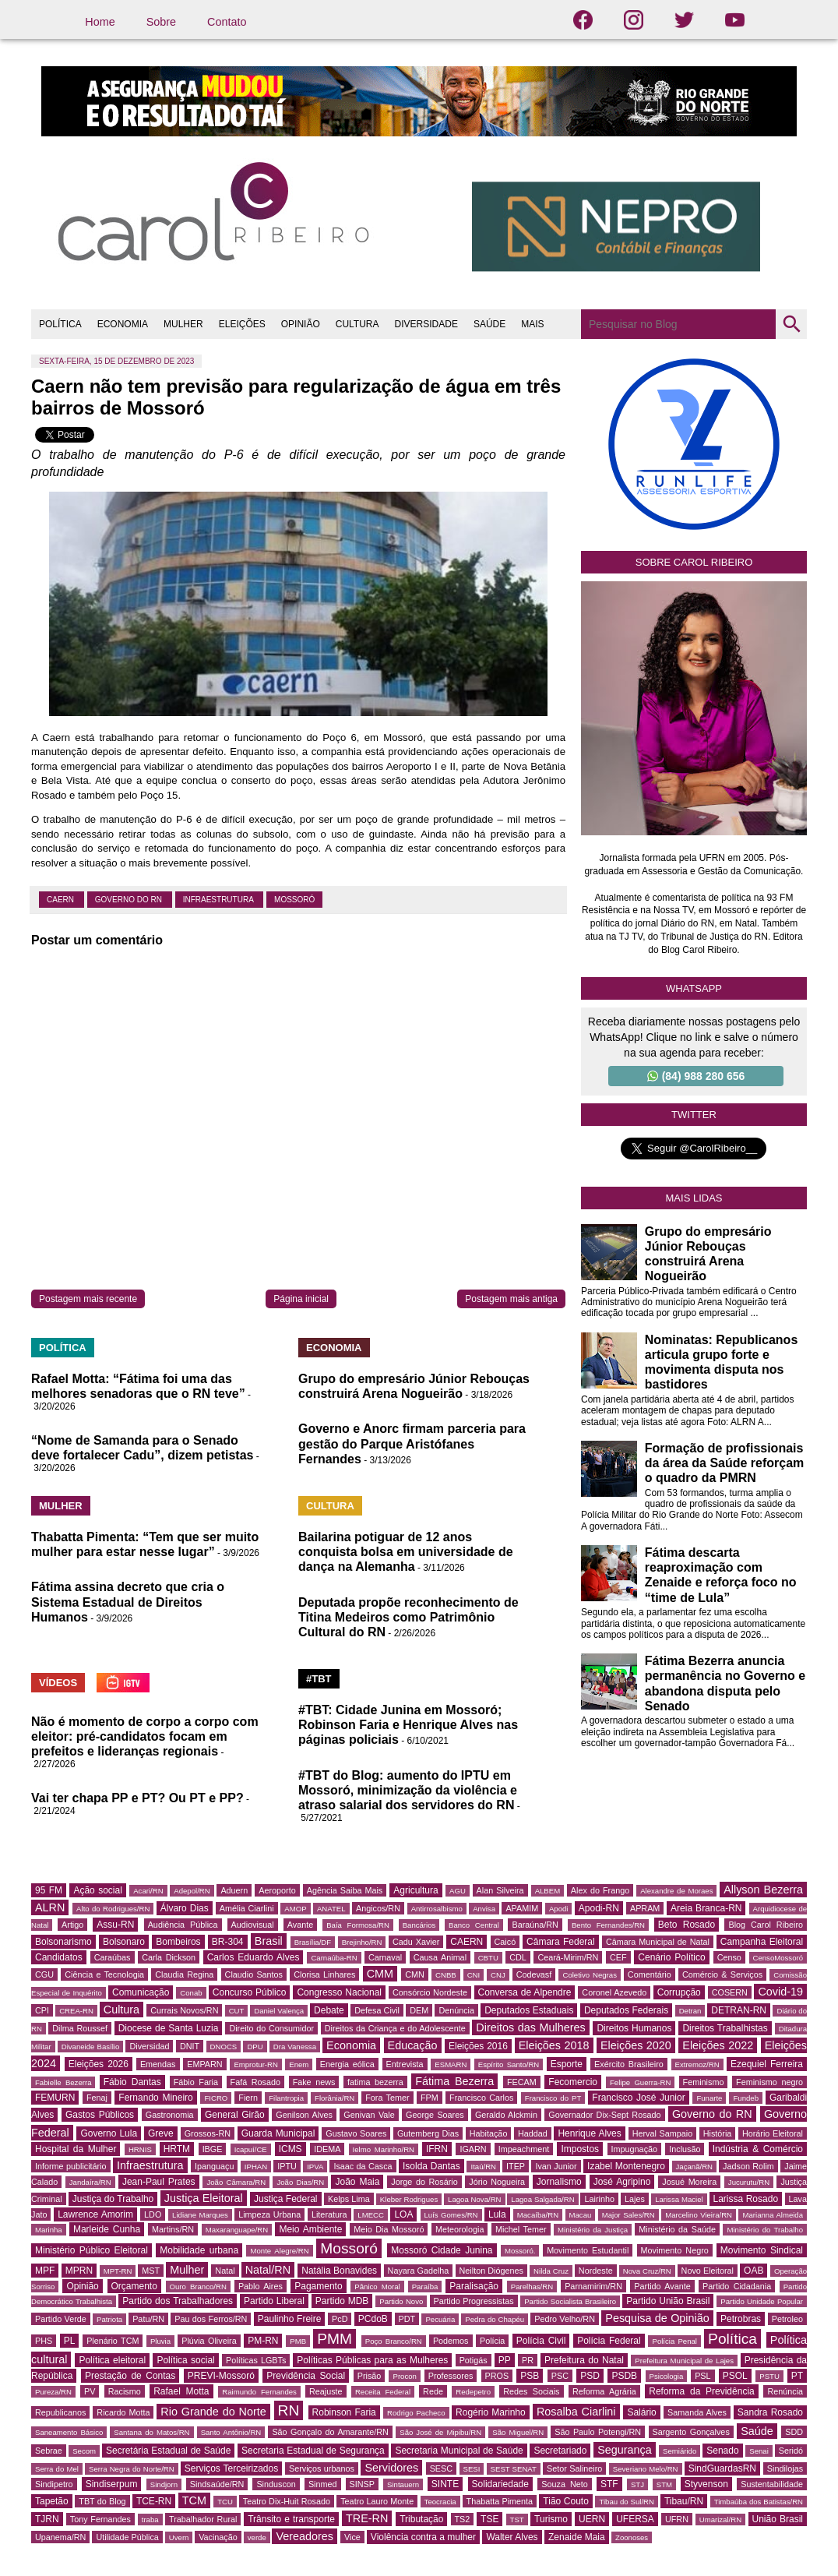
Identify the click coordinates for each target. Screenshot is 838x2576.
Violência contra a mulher (423, 2537)
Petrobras (740, 2318)
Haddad (533, 2133)
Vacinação (218, 2537)
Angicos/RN (378, 1908)
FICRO (215, 2098)
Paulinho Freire (290, 2318)
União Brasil (777, 2519)
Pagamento (318, 2286)
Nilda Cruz (551, 2271)
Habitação (489, 2133)
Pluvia (160, 2341)
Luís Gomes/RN (451, 2215)
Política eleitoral (112, 2360)
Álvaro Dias (184, 1908)
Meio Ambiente (310, 2229)
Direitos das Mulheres (530, 2027)
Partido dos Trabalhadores (177, 2300)
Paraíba (425, 2286)
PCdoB (373, 2318)
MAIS (532, 324)
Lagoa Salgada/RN (542, 2199)
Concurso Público (250, 1992)
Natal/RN (267, 2270)
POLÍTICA (60, 324)
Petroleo (787, 2319)
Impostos (580, 2149)
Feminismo (703, 2082)
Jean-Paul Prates (158, 2181)
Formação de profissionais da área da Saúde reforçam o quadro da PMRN (725, 1463)
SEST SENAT (514, 2469)
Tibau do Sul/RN (626, 2501)
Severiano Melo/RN (645, 2469)
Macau (580, 2215)
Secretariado (559, 2450)
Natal (224, 2270)
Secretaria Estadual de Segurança (313, 2450)
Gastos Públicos (99, 2114)
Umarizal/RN (720, 2519)
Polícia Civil (540, 2340)
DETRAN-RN (738, 2010)
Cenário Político (671, 1957)
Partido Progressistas (474, 2301)
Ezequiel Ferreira (767, 2064)
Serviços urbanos (321, 2468)
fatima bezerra (375, 2082)
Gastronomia (170, 2114)
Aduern (234, 1890)
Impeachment (523, 2149)
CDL (517, 1957)
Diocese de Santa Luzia (168, 2028)
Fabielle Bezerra (63, 2082)
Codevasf (534, 1974)
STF (609, 2484)
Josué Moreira (689, 2181)
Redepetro (473, 2391)
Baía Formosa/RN (357, 1925)
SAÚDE (489, 324)
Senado (722, 2450)
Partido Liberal (274, 2300)
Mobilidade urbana (199, 2250)
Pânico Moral (377, 2286)
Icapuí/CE (250, 2149)
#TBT (319, 1679)
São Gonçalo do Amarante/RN (330, 2432)
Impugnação (634, 2149)
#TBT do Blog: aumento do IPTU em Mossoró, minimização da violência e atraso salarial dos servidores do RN (407, 1790)
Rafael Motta (181, 2391)
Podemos (451, 2340)
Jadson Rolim (748, 2166)
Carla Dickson (168, 1957)
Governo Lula (108, 2133)
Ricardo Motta (123, 2412)
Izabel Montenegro (626, 2166)
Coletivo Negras (589, 1975)
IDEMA (327, 2149)
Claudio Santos (254, 1974)
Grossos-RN (208, 2133)
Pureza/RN (53, 2391)
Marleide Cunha (106, 2229)
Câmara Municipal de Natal (657, 1941)
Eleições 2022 (717, 2045)
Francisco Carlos (481, 2097)
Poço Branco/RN (393, 2341)
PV (89, 2391)
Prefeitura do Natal (584, 2360)
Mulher (187, 2270)
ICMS (290, 2149)
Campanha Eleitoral (761, 1941)
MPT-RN (118, 2271)
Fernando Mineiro (155, 2097)
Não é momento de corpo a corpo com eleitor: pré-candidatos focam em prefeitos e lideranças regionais (145, 1736)
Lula (497, 2214)
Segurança (624, 2450)
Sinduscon (275, 2484)
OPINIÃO (300, 324)
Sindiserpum (112, 2484)
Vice (352, 2537)
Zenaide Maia (576, 2537)
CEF (618, 1957)
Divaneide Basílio (91, 2046)
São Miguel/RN (518, 2432)
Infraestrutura (219, 899)
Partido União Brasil (667, 2300)
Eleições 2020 (635, 2045)
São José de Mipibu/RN (440, 2432)
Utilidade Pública (127, 2537)
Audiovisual (252, 1924)
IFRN (437, 2149)
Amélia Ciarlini (247, 1908)
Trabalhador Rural (203, 2519)
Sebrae (48, 2450)
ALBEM (548, 1890)
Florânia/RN (334, 2098)
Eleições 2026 (99, 2064)
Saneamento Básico (69, 2432)
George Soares (435, 2114)
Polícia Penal (674, 2341)
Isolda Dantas (431, 2166)
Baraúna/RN (535, 1924)
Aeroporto (277, 1890)
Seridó (791, 2450)
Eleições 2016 (478, 2046)
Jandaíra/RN (90, 2182)
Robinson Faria (344, 2412)
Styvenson (706, 2484)
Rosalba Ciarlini (576, 2411)
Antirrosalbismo (437, 1908)
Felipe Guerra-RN (640, 2082)
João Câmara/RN (236, 2182)
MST (151, 2270)
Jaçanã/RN (694, 2166)
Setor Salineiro (574, 2468)
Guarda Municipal (278, 2133)
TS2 (462, 2519)
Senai (759, 2451)
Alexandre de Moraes (676, 1890)
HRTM (177, 2149)
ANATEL (331, 1908)
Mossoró (294, 899)
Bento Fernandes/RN (608, 1925)
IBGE (212, 2149)
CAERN (61, 899)
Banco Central (474, 1925)
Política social (185, 2360)
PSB (529, 2375)
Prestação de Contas (130, 2375)
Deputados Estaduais (528, 2010)
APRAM (645, 1908)
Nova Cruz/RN (647, 2271)
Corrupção (679, 1992)
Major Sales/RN (628, 2215)
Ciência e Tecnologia (104, 1974)
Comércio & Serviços (722, 1974)
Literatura (329, 2214)
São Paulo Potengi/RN (598, 2432)
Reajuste (326, 2391)
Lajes (635, 2199)
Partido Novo (401, 2301)
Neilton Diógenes (491, 2270)
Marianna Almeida (772, 2215)
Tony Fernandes (100, 2519)
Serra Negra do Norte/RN (131, 2469)
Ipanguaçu (214, 2166)
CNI (474, 1975)
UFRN (676, 2519)
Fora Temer (387, 2097)
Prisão (369, 2375)
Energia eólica (347, 2064)
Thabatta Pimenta (500, 2501)
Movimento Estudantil (587, 2250)
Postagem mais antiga (511, 1298)
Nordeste (596, 2270)
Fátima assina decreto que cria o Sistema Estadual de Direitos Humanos (127, 1601)
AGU (457, 1890)
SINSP (362, 2484)
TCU (225, 2501)
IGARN (472, 2149)
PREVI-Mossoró (221, 2375)
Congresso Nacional (339, 1992)
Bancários (419, 1925)
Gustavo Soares (356, 2133)
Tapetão (52, 2501)
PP (504, 2360)
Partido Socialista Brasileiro (570, 2301)
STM (664, 2484)
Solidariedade (500, 2484)
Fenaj (96, 2097)
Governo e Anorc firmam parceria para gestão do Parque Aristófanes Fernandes (412, 1443)
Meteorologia (459, 2229)
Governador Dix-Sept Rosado (604, 2114)
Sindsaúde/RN (217, 2484)
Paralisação (473, 2286)
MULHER (183, 324)
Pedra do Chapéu (494, 2319)
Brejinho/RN (362, 1942)
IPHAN (256, 2166)
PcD (339, 2319)
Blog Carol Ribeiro (765, 1924)
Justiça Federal (286, 2198)
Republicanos (60, 2412)
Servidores (391, 2467)
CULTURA (357, 324)
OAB (753, 2270)
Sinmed (322, 2484)
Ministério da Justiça (593, 2229)
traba (150, 2519)
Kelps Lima (349, 2199)
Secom (84, 2451)
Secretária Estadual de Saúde (168, 2450)
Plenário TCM (112, 2340)
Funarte (709, 2098)
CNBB (445, 1975)
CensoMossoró (778, 1957)
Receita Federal (382, 2391)
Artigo (72, 1924)
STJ (637, 2484)
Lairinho (599, 2199)
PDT (407, 2319)
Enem (298, 2064)
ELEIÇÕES (242, 324)
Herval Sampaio (662, 2133)
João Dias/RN (300, 2182)
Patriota (109, 2319)
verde (257, 2537)
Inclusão (684, 2149)
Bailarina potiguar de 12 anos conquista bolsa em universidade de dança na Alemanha (405, 1551)
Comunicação (140, 1992)
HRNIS (140, 2149)
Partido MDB (342, 2300)
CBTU (488, 1957)
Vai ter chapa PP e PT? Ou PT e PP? (137, 1798)
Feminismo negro (769, 2082)
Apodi (559, 1908)
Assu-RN (115, 1924)
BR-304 (228, 1941)
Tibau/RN (683, 2501)
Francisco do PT (553, 2098)
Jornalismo (559, 2181)
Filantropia (286, 2098)
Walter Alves (511, 2537)
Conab (191, 1992)
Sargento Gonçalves (691, 2432)
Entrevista (405, 2064)
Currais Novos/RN (184, 2010)
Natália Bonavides (339, 2270)
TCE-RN (153, 2501)
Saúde (757, 2431)
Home (99, 22)
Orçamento (134, 2286)
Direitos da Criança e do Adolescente (395, 2028)
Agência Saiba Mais (345, 1890)
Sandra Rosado (770, 2412)
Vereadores (304, 2536)
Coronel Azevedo (614, 1992)
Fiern (248, 2097)
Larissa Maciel (679, 2199)
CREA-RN (76, 2010)
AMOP (295, 1908)
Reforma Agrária (604, 2391)
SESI (472, 2469)
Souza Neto (564, 2484)
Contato (226, 22)
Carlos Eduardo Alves (253, 1957)
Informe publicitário (71, 2166)
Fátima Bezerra (454, 2081)
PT (797, 2375)
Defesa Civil (377, 2010)
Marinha (48, 2229)
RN (289, 2410)
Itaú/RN (483, 2166)
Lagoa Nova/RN (474, 2199)
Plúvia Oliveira (208, 2340)
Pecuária (440, 2319)
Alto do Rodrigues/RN (113, 1908)
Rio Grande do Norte (213, 2411)
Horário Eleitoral (772, 2133)
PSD (590, 2375)
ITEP (515, 2166)
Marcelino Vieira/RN (698, 2215)
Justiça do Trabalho (112, 2198)
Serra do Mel (57, 2469)
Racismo (124, 2391)
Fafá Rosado (255, 2082)
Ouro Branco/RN (198, 2286)
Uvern (179, 2537)
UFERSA (635, 2519)
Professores (451, 2375)
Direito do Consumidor (271, 2028)
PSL (702, 2375)
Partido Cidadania (736, 2286)
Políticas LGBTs (256, 2360)
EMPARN (204, 2064)
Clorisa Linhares (324, 1974)
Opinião (82, 2286)
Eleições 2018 (554, 2045)
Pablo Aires (260, 2286)
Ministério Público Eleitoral (91, 2250)
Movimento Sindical (761, 2250)
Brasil (269, 1941)
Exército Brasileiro (629, 2064)
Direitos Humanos (634, 2028)
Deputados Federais (626, 2010)
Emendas (158, 2064)
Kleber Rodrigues (409, 2199)
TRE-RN (367, 2518)
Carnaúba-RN (334, 1957)
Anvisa (484, 1908)
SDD (794, 2432)
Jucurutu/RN (748, 2182)
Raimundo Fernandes (259, 2391)
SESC (441, 2468)
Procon (404, 2376)
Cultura (121, 2009)
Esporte (567, 2064)
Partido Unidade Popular (761, 2301)
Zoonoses (631, 2537)
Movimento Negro (675, 2250)
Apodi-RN (599, 1908)
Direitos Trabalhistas (724, 2028)
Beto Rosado (686, 1924)
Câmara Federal (560, 1941)
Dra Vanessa (294, 2046)
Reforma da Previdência (701, 2391)
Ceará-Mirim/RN (567, 1957)
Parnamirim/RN (593, 2286)
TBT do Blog (102, 2501)
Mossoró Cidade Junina (441, 2250)
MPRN (79, 2270)
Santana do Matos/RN (151, 2432)
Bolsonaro (124, 1941)
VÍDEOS (58, 1683)
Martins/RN (173, 2229)
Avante (300, 1924)
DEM (419, 2010)
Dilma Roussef (79, 2028)
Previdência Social (305, 2375)
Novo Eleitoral (707, 2270)
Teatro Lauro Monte (377, 2501)
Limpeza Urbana (269, 2214)
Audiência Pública (183, 1924)
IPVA (315, 2166)
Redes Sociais (531, 2391)
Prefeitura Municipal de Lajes (684, 2360)
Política (732, 2339)
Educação (413, 2045)
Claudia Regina (184, 1974)
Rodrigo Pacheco (416, 2412)
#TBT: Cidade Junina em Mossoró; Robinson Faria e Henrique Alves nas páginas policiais (408, 1724)
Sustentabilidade (772, 2484)
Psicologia (667, 2376)
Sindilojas (785, 2468)
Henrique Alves (589, 2133)
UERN (592, 2519)
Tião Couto (566, 2501)
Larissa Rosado (746, 2198)
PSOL (735, 2375)
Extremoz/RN (697, 2064)
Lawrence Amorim (95, 2214)
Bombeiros (178, 1941)
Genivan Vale (368, 2114)
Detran (690, 2010)
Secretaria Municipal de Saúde (459, 2450)
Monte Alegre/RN (279, 2250)
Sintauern (403, 2484)
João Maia (357, 2181)
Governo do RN (129, 899)
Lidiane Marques (200, 2215)
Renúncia (785, 2391)
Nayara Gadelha (418, 2270)
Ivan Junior (555, 2166)
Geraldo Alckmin (506, 2114)
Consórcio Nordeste (430, 1992)
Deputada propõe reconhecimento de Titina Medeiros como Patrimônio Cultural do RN (408, 1617)
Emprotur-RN (256, 2064)
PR (527, 2360)
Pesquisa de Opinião (657, 2318)
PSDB (624, 2375)
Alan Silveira (500, 1890)
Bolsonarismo (63, 1941)
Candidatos (59, 1957)
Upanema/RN (60, 2537)
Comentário (649, 1974)
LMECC (370, 2215)
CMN (414, 1974)
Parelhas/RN (532, 2286)
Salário (641, 2412)
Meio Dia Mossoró (389, 2229)
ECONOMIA (122, 324)
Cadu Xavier (416, 1941)
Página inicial (301, 1298)
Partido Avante (662, 2286)
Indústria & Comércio (758, 2149)
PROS (497, 2375)
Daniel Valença (279, 2010)
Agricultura (415, 1890)
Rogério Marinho (491, 2412)
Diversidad (149, 2046)
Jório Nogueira (497, 2181)
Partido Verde (60, 2319)
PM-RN (263, 2340)
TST (517, 2519)
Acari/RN (148, 1890)
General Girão (235, 2114)
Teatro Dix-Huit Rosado (286, 2501)
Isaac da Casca (362, 2166)
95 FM (48, 1890)
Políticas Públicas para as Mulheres (372, 2360)
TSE (489, 2519)
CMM (380, 1973)
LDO (152, 2214)
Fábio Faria (196, 2082)
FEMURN (55, 2097)
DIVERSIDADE (426, 324)
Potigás (473, 2360)
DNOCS (224, 2046)
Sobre (161, 22)
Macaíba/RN (537, 2215)
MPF (45, 2270)
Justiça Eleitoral (203, 2198)
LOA (403, 2214)
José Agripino (622, 2181)
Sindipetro (54, 2484)
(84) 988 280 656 (696, 1076)
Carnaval (385, 1957)
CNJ (498, 1975)
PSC (560, 2375)
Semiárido (679, 2451)
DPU (254, 2046)
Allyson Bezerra (763, 1889)
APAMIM (521, 1908)
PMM (334, 2339)
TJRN (47, 2519)
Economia (351, 2045)
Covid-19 (780, 1991)
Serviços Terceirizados (231, 2468)
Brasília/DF (312, 1942)
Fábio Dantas (132, 2082)
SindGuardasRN (722, 2468)
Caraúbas (112, 1957)
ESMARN (451, 2064)
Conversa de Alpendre (525, 1992)
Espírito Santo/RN (509, 2064)
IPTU (287, 2166)
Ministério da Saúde (677, 2229)
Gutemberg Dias (428, 2133)
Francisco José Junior (638, 2097)
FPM (429, 2097)
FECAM (522, 2082)
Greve (161, 2133)
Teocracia (440, 2501)
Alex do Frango (600, 1890)
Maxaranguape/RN (237, 2229)
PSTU (769, 2376)
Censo (729, 1957)
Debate (329, 2010)
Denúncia (456, 2010)
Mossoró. (520, 2250)
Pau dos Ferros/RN (210, 2319)
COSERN (730, 1992)
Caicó (505, 1941)
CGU (44, 1974)
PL (70, 2340)
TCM (194, 2500)
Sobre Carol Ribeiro (694, 562)
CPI (42, 2010)
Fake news (314, 2082)
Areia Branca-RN (706, 1908)
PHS (43, 2340)
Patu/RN (148, 2319)
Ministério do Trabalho (765, 2229)
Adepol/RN (192, 1890)
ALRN (50, 1907)
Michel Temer (521, 2229)
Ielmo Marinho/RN (384, 2149)
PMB (298, 2341)
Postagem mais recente (88, 1298)
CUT (237, 2010)
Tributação (421, 2519)
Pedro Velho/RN (564, 2319)
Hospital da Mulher (75, 2149)
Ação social (97, 1890)
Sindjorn (164, 2484)
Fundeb (746, 2098)
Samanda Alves (697, 2412)
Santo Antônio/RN (231, 2432)
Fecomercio (572, 2082)
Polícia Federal (609, 2340)
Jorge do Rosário (424, 2181)
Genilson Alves (304, 2114)
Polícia (492, 2340)
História (717, 2133)
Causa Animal (440, 1957)
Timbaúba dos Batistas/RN (758, 2501)
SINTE (445, 2484)
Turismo (551, 2519)
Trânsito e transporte (291, 2519)
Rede (433, 2391)
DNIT (189, 2046)
